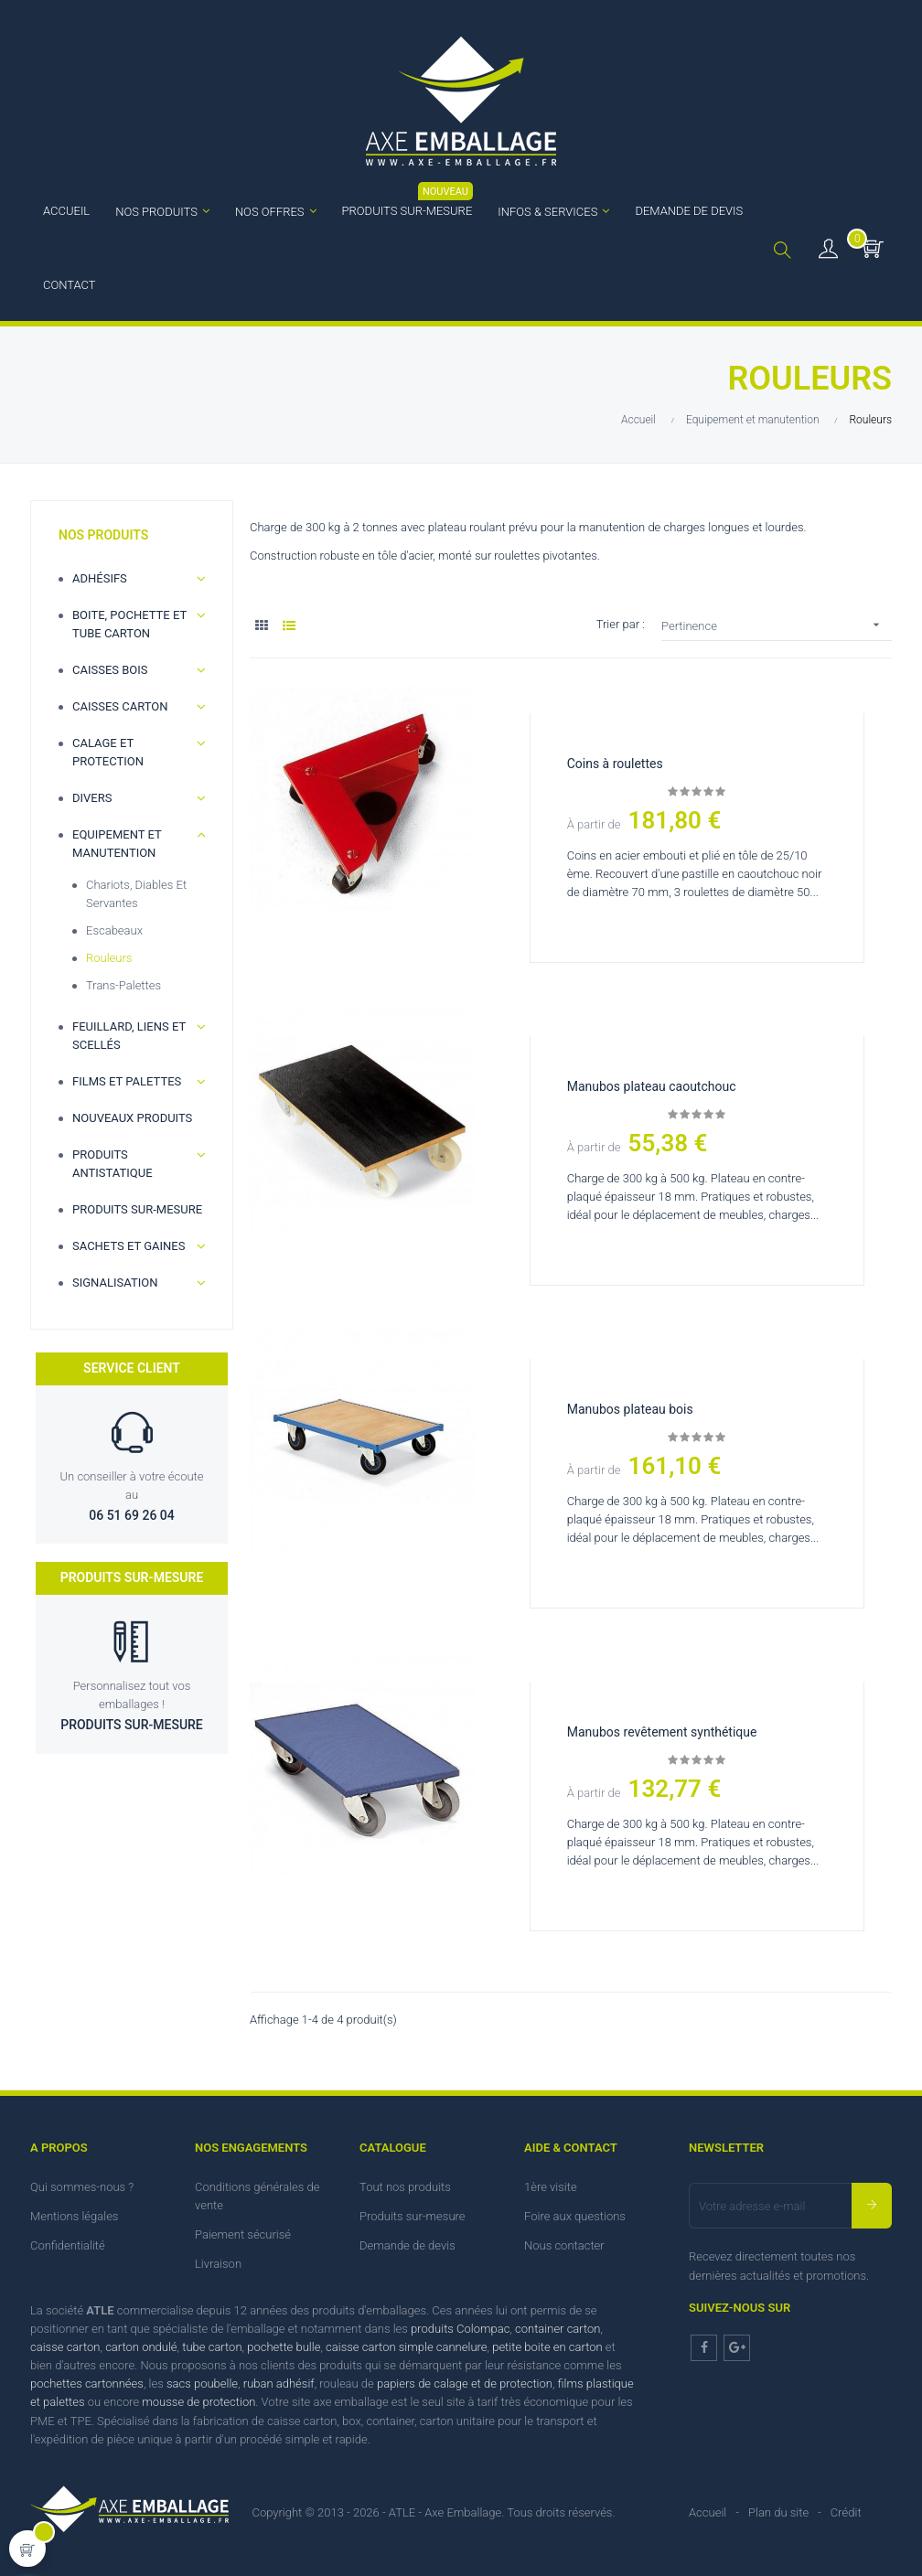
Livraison (218, 2264)
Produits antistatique (112, 1164)
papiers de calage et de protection (464, 2383)
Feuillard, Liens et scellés (129, 1036)
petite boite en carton (547, 2347)
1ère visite (550, 2187)
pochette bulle (283, 2347)
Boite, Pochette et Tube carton (129, 624)
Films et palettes (126, 1081)
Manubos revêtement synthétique (662, 1732)
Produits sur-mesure (137, 1209)
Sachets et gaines (128, 1246)
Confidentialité (67, 2245)
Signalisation (114, 1282)
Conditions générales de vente (257, 2196)
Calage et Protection (108, 752)
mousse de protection (198, 2402)
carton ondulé (141, 2347)
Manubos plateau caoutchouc (651, 1086)
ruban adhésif (279, 2383)
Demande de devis (407, 2245)
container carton (557, 2329)
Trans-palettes (123, 985)
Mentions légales (74, 2216)
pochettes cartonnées (87, 2383)
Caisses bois (110, 670)
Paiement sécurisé (243, 2234)
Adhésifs (99, 578)
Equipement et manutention (116, 844)
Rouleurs (109, 958)
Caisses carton (120, 706)
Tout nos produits (405, 2187)
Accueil (707, 2512)
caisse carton (65, 2347)
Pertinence (776, 625)
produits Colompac (460, 2329)
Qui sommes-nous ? (82, 2187)
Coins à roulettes (615, 763)
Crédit (846, 2512)
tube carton (211, 2347)
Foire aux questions (575, 2216)
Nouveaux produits (132, 1118)
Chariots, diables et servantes (136, 894)
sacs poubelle (202, 2383)
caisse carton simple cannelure (406, 2347)
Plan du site (778, 2512)
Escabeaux (114, 930)
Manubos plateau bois (630, 1409)
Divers (92, 798)
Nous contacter (564, 2245)
